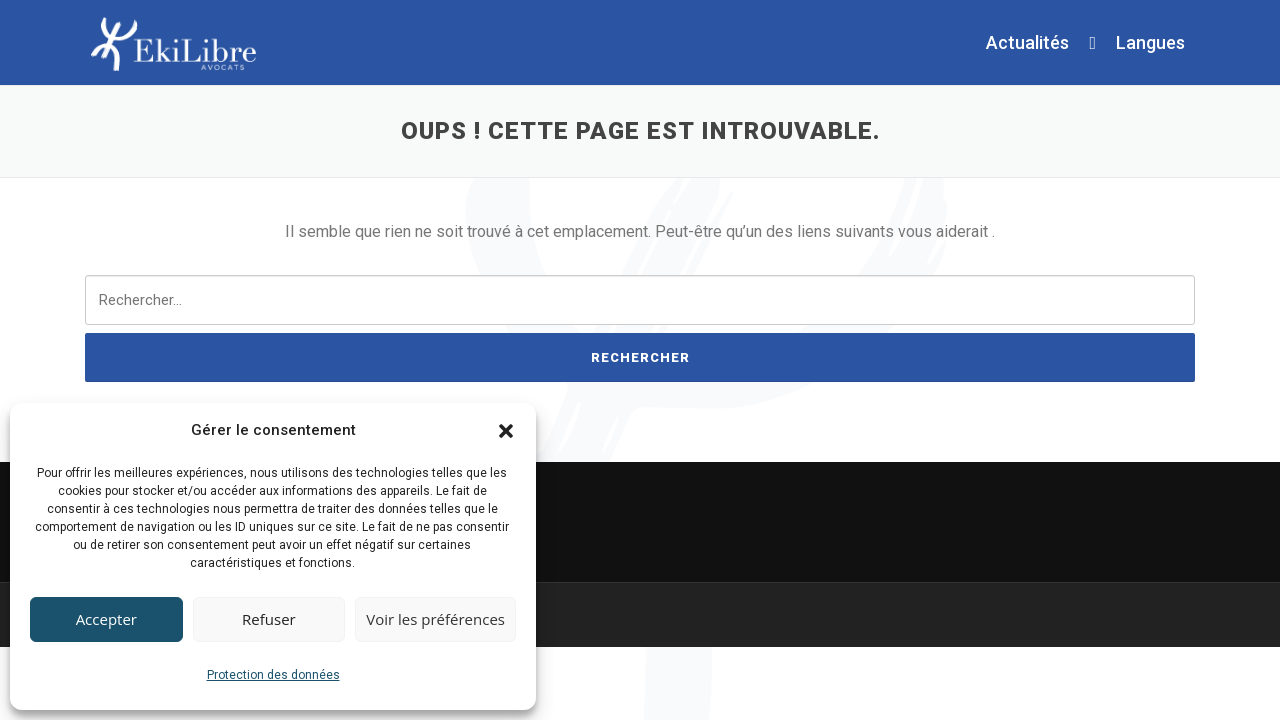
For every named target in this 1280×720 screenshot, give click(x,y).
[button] (506, 431)
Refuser (269, 619)
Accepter (106, 619)
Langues (1150, 42)
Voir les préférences (435, 619)
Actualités (1027, 42)
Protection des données (273, 675)
